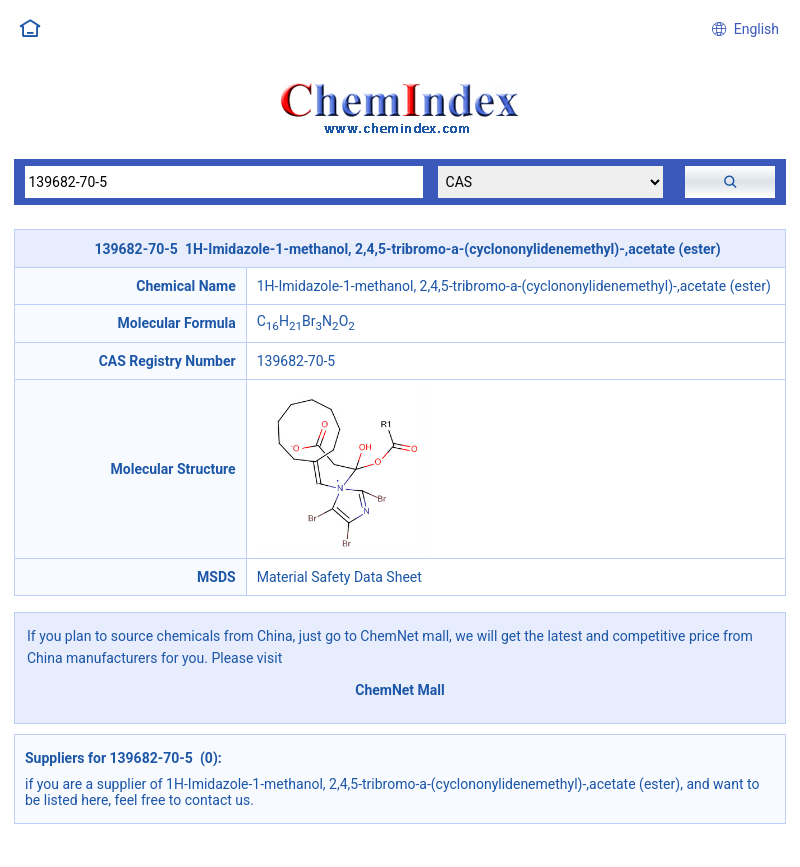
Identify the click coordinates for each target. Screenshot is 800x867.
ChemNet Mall (400, 690)
